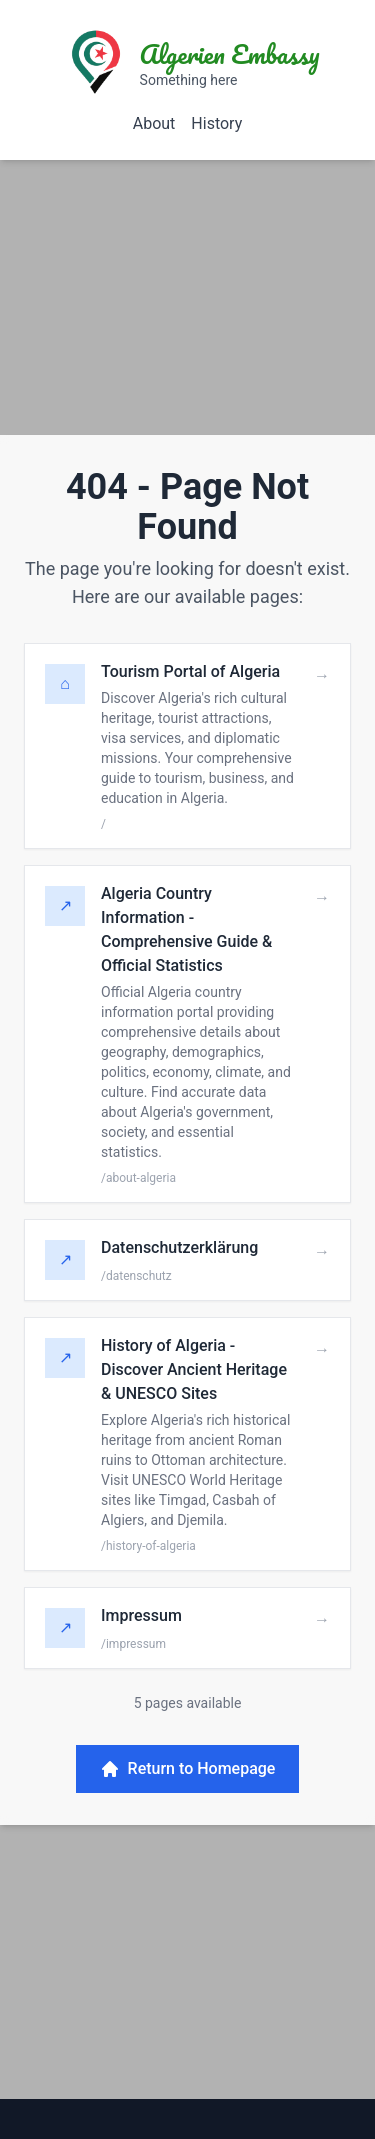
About (154, 123)
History (216, 123)
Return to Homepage (188, 1769)
